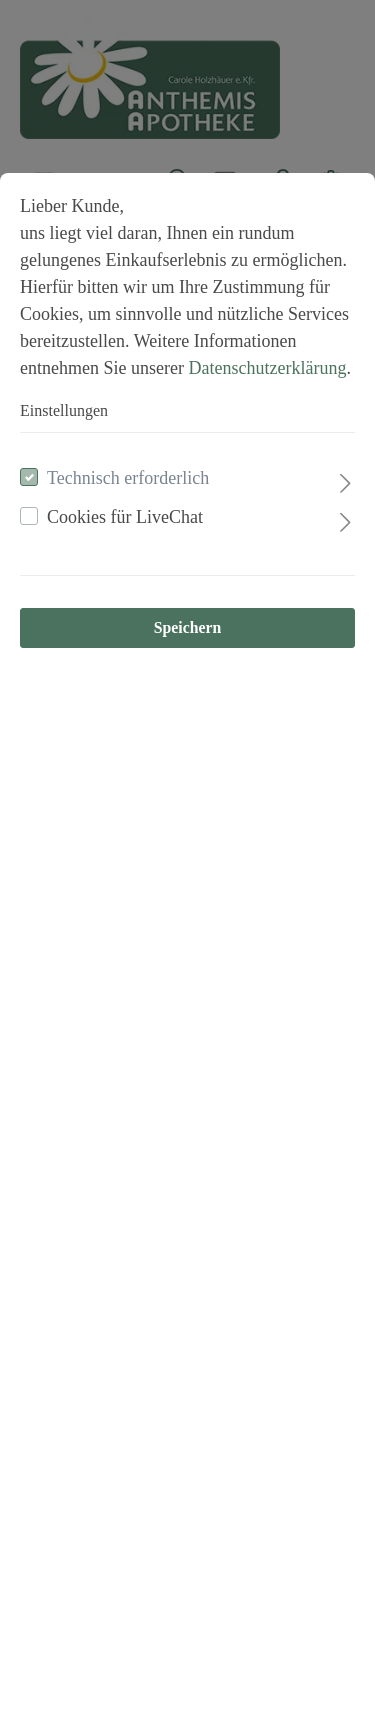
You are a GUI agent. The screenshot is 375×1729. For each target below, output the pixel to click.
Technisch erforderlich (128, 478)
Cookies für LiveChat (125, 517)
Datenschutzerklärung (267, 368)
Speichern (187, 627)
